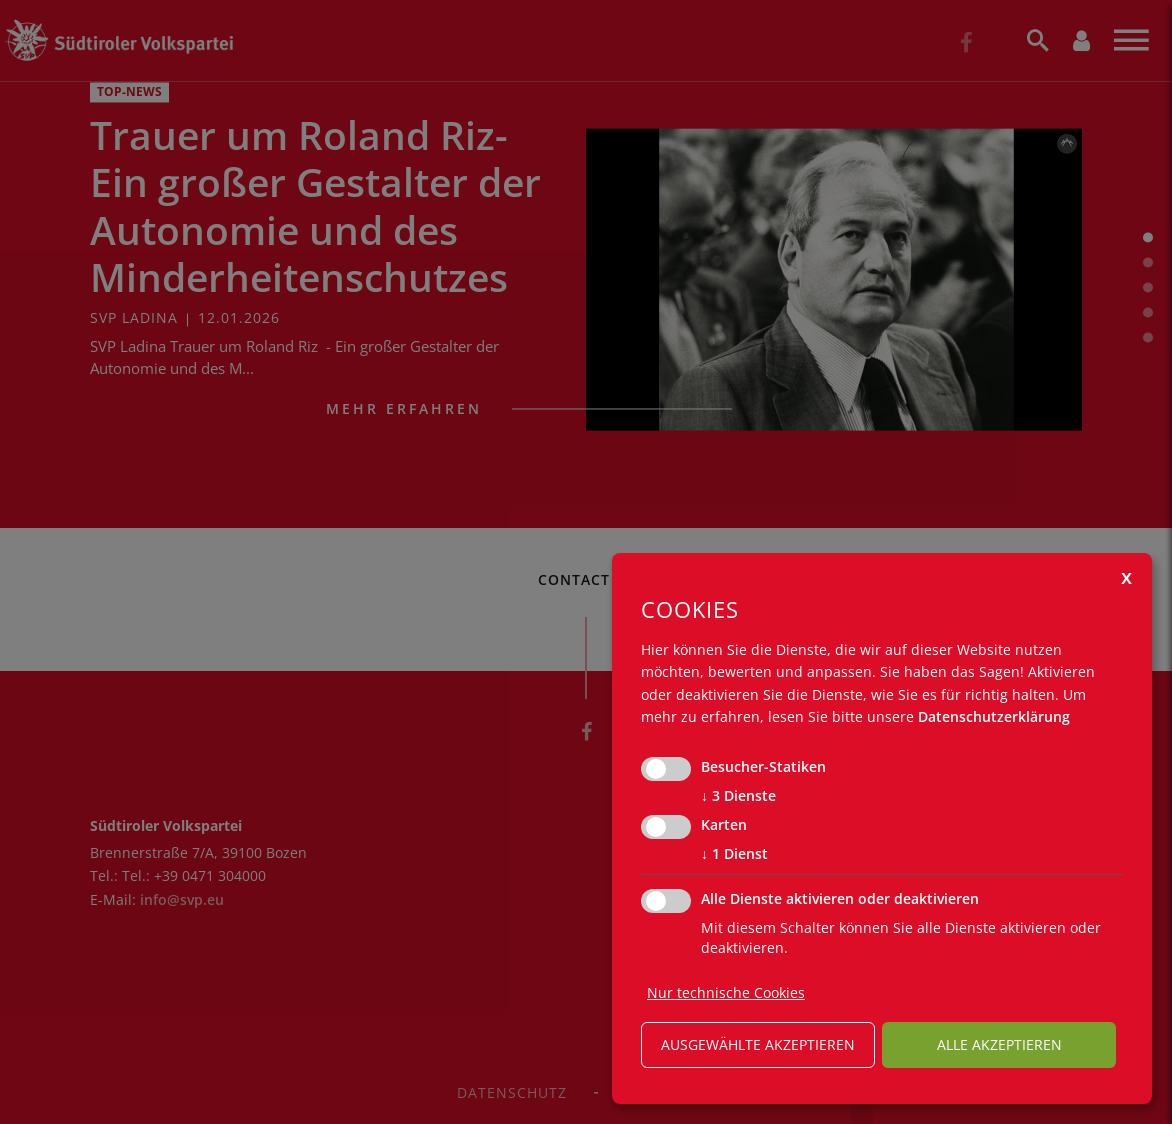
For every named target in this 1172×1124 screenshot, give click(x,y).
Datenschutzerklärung (994, 716)
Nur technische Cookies (726, 992)
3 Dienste (738, 796)
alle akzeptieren (999, 1044)
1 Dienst (734, 854)
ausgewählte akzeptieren (758, 1044)
